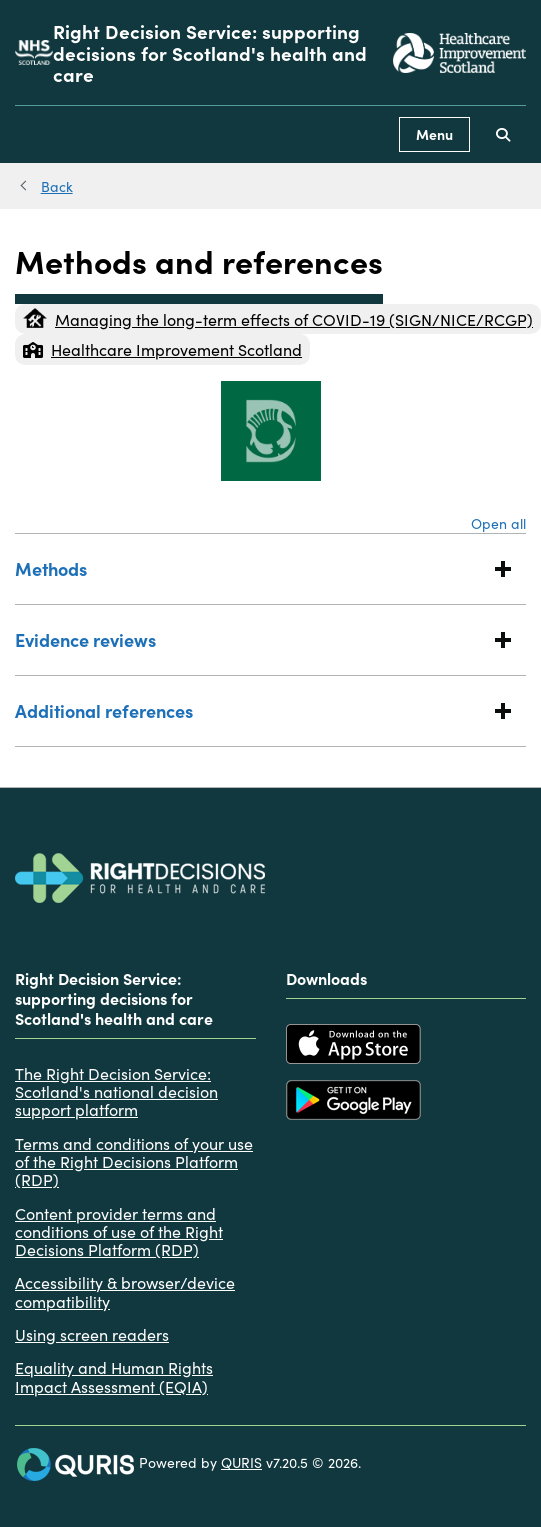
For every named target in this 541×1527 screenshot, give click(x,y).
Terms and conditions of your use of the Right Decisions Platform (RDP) (134, 1161)
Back (57, 186)
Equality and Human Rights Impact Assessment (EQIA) (114, 1376)
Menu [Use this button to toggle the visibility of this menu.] (434, 134)
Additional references (250, 710)
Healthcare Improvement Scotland (162, 349)
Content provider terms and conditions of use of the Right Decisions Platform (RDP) (119, 1231)
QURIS (241, 1462)
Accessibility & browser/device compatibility (125, 1291)
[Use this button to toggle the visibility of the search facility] (503, 134)
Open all (498, 523)
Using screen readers (92, 1334)
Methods (250, 568)
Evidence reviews (250, 639)
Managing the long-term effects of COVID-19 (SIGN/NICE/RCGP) (278, 319)
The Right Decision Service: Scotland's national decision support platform (116, 1091)
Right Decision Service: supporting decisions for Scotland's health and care (210, 52)
